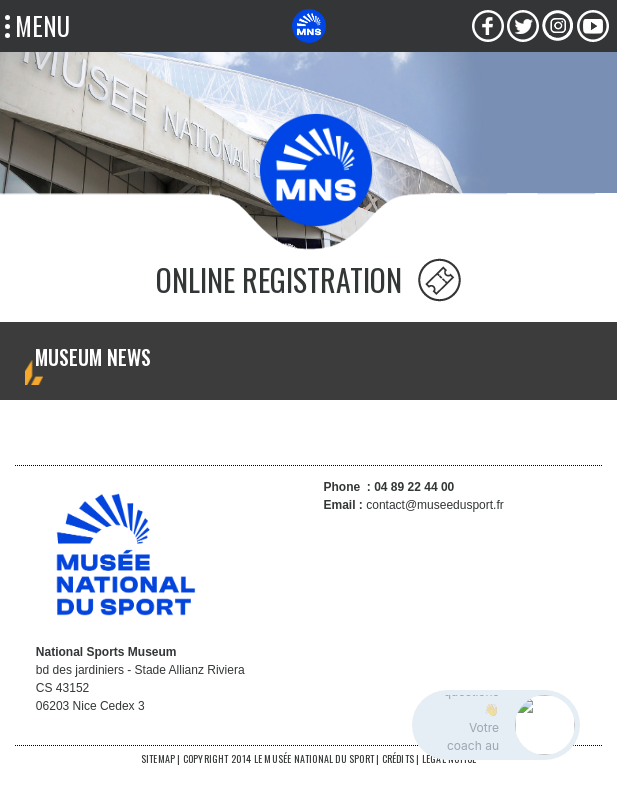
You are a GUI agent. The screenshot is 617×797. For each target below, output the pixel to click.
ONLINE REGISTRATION (279, 279)
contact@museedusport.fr (435, 505)
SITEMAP (158, 758)
